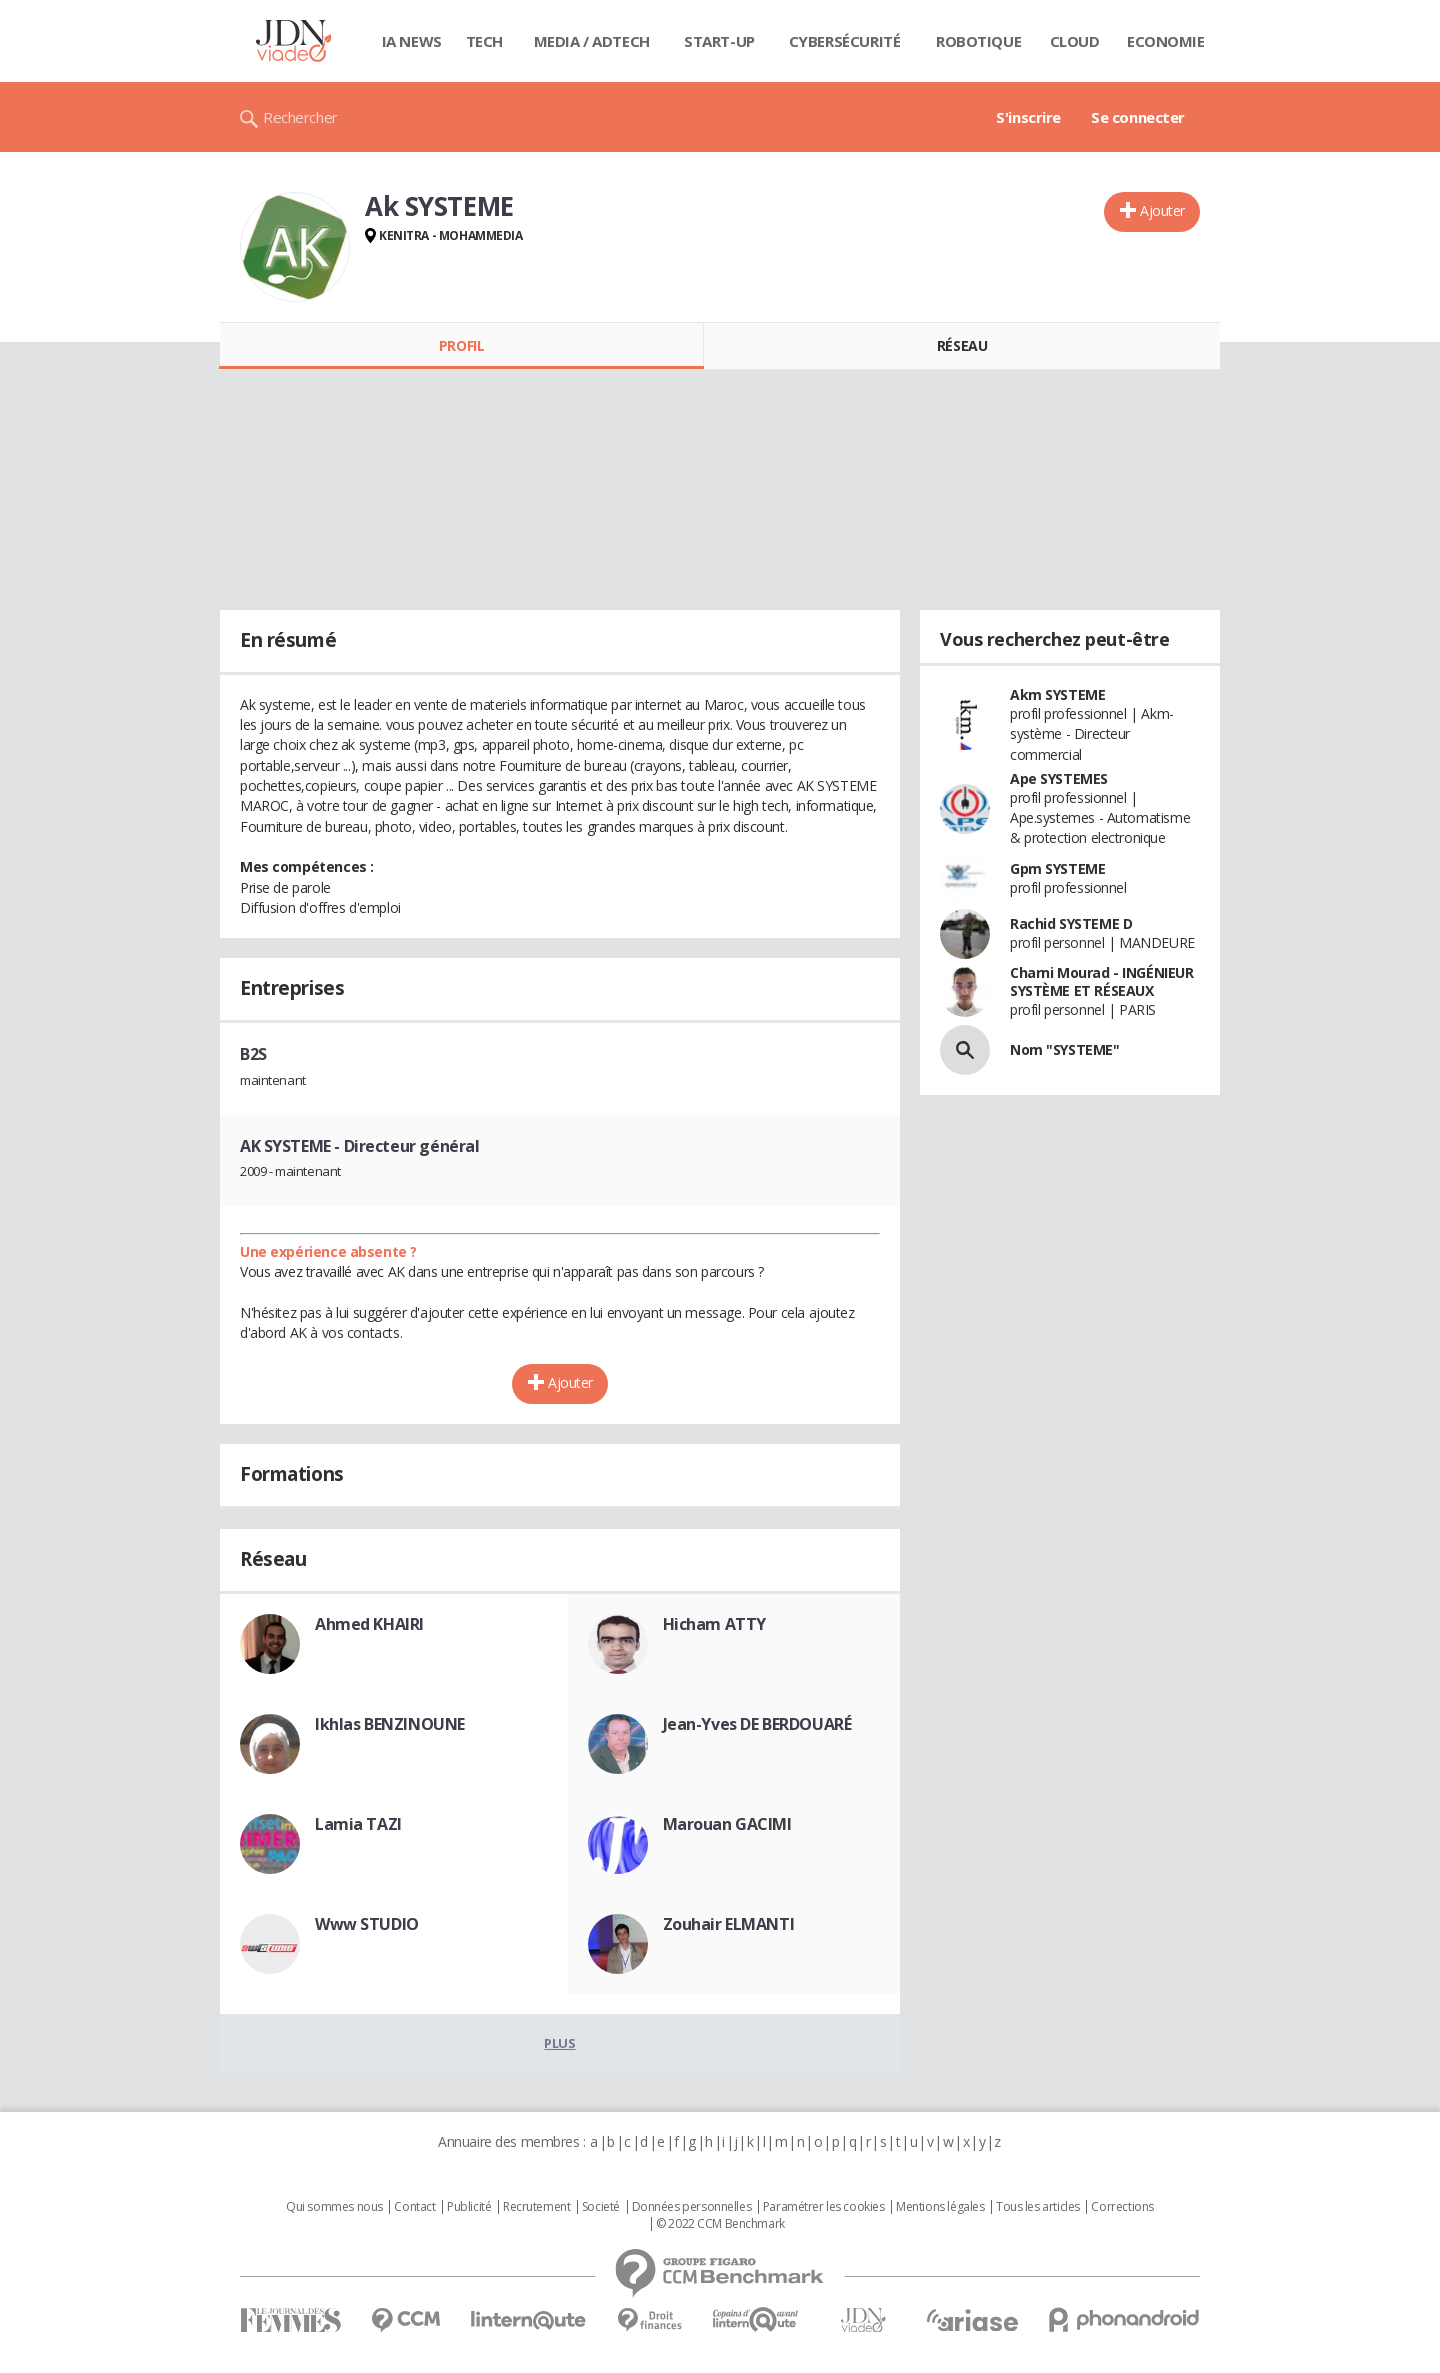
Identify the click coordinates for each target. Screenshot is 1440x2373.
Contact (414, 2207)
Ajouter (1162, 210)
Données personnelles (692, 2207)
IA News (412, 41)
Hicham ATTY (714, 1624)
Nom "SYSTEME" (1065, 1049)
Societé (601, 2207)
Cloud (1075, 41)
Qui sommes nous (334, 2207)
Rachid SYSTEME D (1071, 923)
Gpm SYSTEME (1057, 868)
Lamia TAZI (358, 1824)
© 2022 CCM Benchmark (720, 2224)
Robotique (978, 41)
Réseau (962, 345)
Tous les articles (1038, 2207)
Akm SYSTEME (1057, 694)
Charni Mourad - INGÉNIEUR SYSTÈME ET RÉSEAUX (1102, 981)
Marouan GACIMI (727, 1824)
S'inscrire (1028, 117)
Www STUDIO (367, 1924)
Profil (461, 345)
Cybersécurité (845, 41)
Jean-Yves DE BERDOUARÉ (757, 1724)
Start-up (719, 41)
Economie (1166, 41)
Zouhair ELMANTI (729, 1924)
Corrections (1122, 2207)
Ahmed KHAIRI (369, 1624)
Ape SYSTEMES (1059, 778)
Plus (559, 2043)
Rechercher (300, 117)
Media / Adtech (592, 41)
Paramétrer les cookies (824, 2207)
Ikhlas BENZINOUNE (390, 1724)
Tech (484, 41)
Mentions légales (940, 2207)
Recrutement (536, 2207)
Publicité (469, 2207)
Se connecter (1138, 117)
